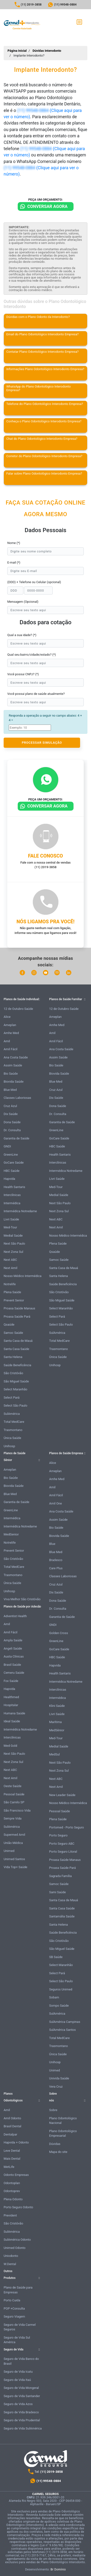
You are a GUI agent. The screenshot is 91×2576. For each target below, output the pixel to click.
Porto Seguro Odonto (18, 2207)
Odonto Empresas (16, 2175)
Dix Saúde (11, 1114)
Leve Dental (12, 2150)
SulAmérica (12, 1414)
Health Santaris (14, 1187)
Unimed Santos (14, 1859)
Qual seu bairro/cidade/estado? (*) (31, 654)
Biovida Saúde (14, 1081)
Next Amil (10, 1268)
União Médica (13, 1843)
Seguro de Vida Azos (18, 2404)
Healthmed (11, 1697)
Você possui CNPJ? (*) (23, 674)
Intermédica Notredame (20, 1211)
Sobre (53, 2110)
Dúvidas (54, 2144)
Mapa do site (58, 2152)
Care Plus (56, 1568)
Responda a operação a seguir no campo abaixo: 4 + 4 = (45, 718)
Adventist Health (15, 1616)
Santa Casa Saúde (16, 1349)
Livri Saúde (11, 1219)
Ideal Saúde (12, 1721)
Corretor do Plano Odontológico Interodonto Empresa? (44, 456)
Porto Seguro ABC (61, 1843)
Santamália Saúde (62, 1916)
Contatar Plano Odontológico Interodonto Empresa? (42, 351)
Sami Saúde (57, 1892)
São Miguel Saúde (16, 1381)
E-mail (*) (13, 562)
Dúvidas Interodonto (47, 50)
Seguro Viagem (14, 2316)
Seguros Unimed (60, 1989)
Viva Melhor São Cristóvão (22, 1599)
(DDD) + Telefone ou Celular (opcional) (34, 582)
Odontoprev (12, 2191)
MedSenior (11, 1534)
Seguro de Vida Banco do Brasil (21, 2361)
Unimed (9, 1851)
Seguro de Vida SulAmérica (23, 2428)
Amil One (55, 1503)
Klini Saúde (57, 1706)
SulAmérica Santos (62, 2030)
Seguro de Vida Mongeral (21, 2388)
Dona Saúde (12, 1122)
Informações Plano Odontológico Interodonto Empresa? (45, 369)
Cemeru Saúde (14, 1672)
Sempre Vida (13, 1818)
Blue (52, 1544)
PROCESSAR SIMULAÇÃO (42, 742)
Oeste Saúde (12, 1786)
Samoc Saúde (13, 1333)
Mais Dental (12, 2158)
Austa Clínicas (14, 1656)
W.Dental (10, 2264)
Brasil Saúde (12, 1664)
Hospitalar (11, 1705)
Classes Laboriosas (17, 1098)
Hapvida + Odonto (16, 2142)
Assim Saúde (13, 1065)
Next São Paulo (14, 1243)
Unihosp (9, 1446)
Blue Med (10, 1090)
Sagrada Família (60, 1876)
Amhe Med (11, 1033)
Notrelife (10, 1284)
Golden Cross (58, 1633)
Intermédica (12, 1203)
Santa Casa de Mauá (18, 1341)
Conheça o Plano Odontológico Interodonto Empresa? (43, 421)
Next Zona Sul (13, 1252)
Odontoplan (12, 2183)
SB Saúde (56, 1957)
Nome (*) (13, 543)
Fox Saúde (11, 1681)
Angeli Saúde (13, 1648)
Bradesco (55, 1560)
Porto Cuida (12, 2300)
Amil (7, 1041)
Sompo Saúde (59, 2005)
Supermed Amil (14, 1834)
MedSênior (56, 1730)
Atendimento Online (76, 2566)
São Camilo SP (14, 1802)
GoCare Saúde (14, 1162)
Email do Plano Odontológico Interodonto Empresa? (42, 334)
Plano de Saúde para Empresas (18, 2290)
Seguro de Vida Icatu (18, 2371)
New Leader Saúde (62, 1795)
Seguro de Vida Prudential (22, 2420)
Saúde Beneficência (17, 1365)
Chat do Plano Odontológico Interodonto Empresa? (41, 438)
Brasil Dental (12, 2126)
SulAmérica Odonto (17, 2239)
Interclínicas (12, 1195)
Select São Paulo (15, 1405)
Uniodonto (11, 2256)
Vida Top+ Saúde (15, 1867)
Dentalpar (10, 2134)
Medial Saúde (13, 1235)
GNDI (7, 1146)
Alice (7, 1017)
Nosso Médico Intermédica (22, 1276)
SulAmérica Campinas (64, 2022)
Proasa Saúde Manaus (19, 1308)
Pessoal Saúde (14, 1794)
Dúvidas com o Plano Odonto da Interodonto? (38, 317)
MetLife (9, 2167)
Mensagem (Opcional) (22, 601)
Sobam (54, 1997)
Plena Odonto (13, 2199)
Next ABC (10, 1260)
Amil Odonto (12, 2118)
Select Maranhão (15, 1389)
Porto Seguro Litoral (63, 1851)
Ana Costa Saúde (16, 1057)
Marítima (55, 1722)
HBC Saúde (11, 1171)
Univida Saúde (59, 2078)
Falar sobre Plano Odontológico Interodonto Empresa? (44, 473)
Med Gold (10, 1745)
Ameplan (10, 1025)
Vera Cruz (56, 2086)
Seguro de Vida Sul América (17, 2340)
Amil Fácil (10, 1049)
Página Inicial (17, 50)
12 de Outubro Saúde (18, 1009)
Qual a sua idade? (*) (21, 635)
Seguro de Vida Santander (22, 2396)
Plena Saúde (12, 1292)
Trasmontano (13, 1430)
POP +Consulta (14, 2308)
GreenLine (11, 1154)
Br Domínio (58, 2569)
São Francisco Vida (17, 1810)
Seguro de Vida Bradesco (21, 2412)
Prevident (10, 2215)
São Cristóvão (13, 1373)
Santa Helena (13, 1357)
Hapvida (9, 1179)
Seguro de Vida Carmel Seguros (20, 2327)
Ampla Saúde (13, 1640)
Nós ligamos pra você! (45, 922)
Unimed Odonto (14, 2248)
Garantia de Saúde (16, 1138)
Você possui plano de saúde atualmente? (36, 694)
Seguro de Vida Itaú (17, 2380)
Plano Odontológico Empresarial (63, 2133)
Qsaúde (9, 1324)
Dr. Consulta (12, 1130)
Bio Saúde (11, 1073)
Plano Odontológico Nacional (63, 2120)
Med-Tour (10, 1227)
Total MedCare (14, 1422)
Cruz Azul (10, 1106)
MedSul (54, 1754)
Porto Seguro (58, 1835)
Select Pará (11, 1397)
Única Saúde (12, 1438)
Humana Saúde (14, 1713)
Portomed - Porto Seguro (66, 1827)
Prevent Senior (14, 1300)
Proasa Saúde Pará (17, 1316)
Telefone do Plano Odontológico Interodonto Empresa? (44, 404)
